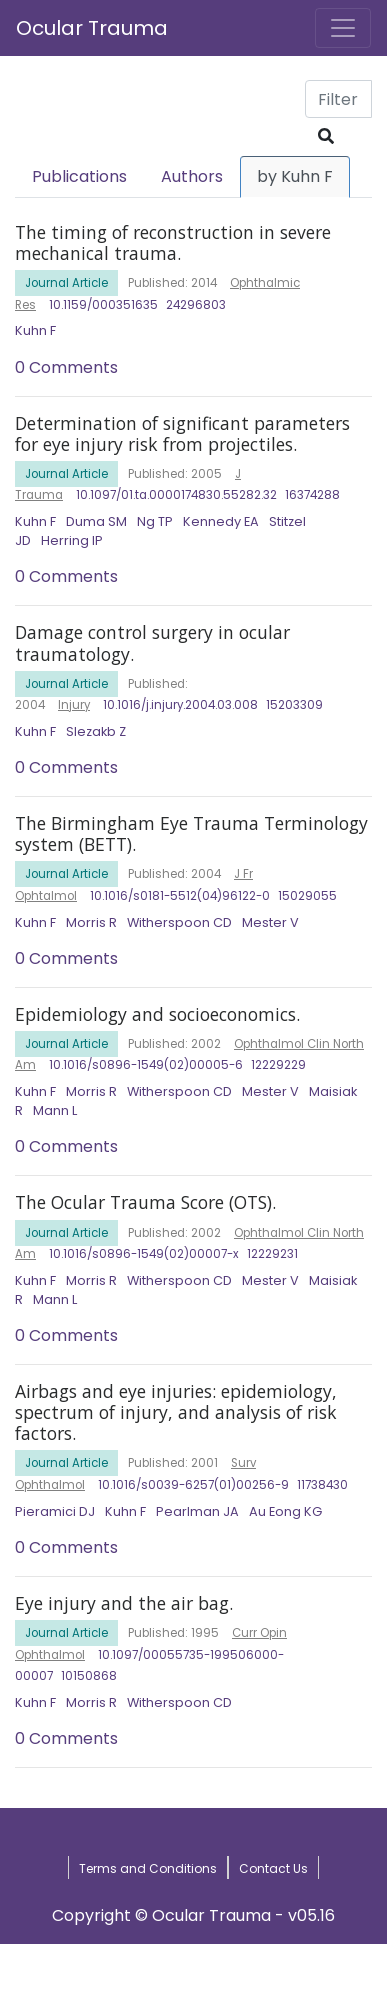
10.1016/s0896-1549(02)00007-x (144, 1254)
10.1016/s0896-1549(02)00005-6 (146, 1065)
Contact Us (273, 1868)
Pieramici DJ (55, 1511)
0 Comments (66, 367)
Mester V (270, 922)
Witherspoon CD (179, 922)
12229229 (278, 1065)
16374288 (312, 495)
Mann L (55, 1110)
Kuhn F (35, 330)
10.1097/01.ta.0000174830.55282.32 (176, 495)
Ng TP (155, 521)
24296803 (196, 305)
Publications (79, 176)
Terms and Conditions (148, 1868)
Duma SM (96, 521)
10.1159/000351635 (103, 305)
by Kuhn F (295, 176)
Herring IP (72, 540)
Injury (74, 705)
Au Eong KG (285, 1511)
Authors (192, 176)
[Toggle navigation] (343, 28)
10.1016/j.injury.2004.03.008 (180, 705)
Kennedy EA (221, 521)
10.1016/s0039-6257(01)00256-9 (193, 1485)
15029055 (307, 896)
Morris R (91, 922)
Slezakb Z (96, 731)
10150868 (89, 1676)
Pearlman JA (197, 1511)
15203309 (294, 705)
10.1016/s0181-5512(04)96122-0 (180, 896)
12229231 (272, 1254)
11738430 (322, 1485)
